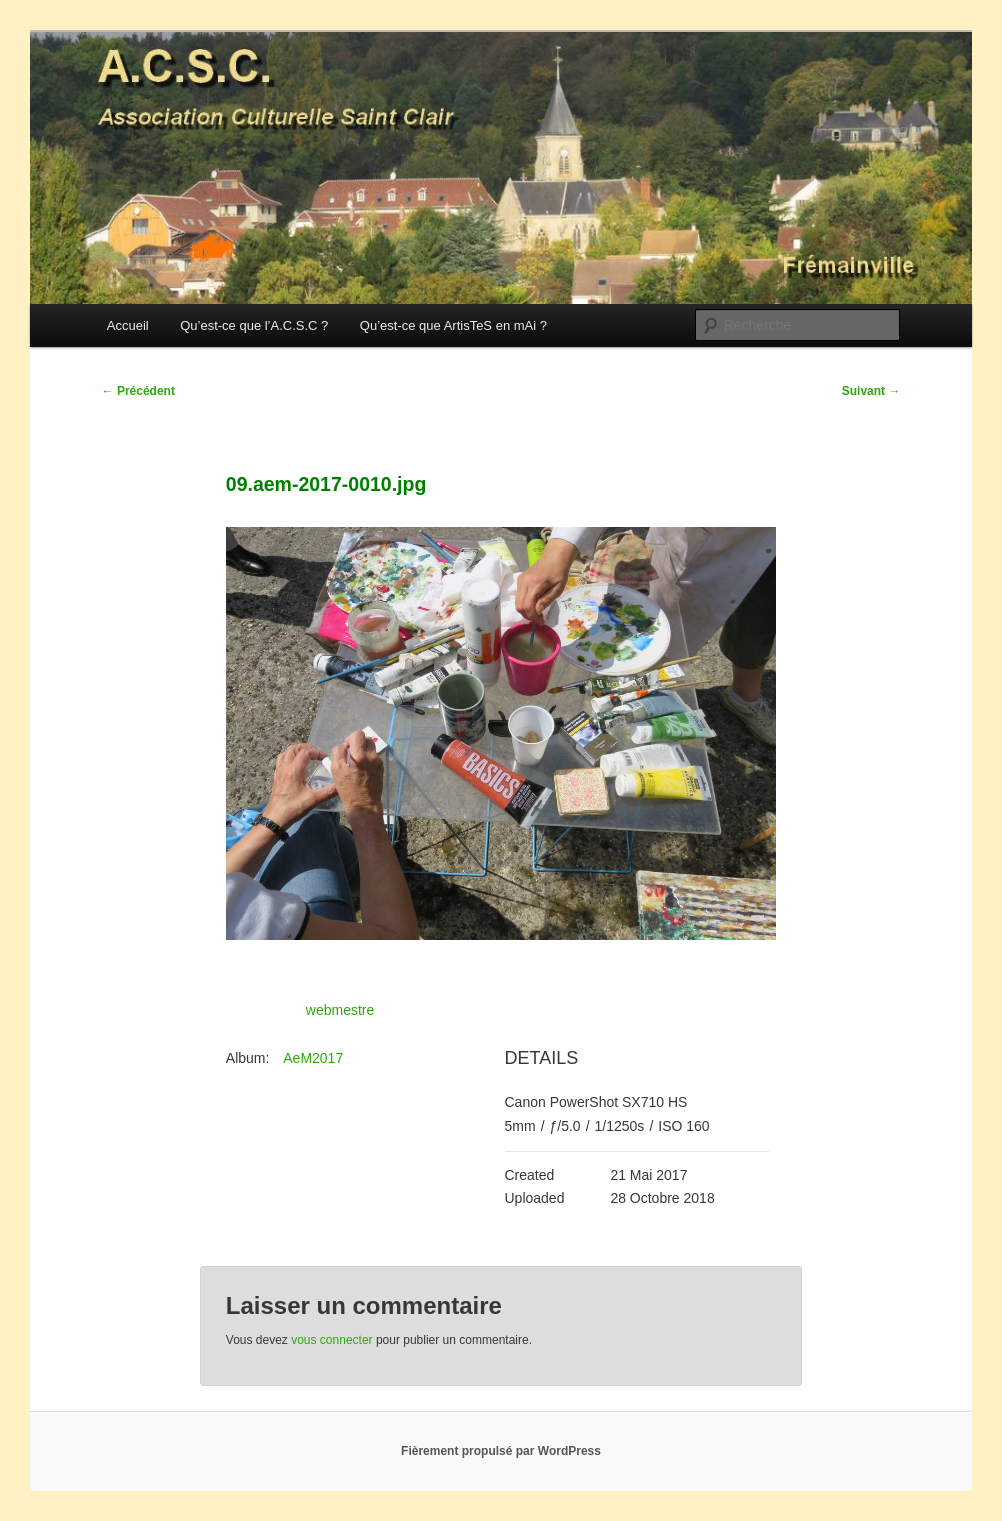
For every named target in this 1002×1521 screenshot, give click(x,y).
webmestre (340, 1010)
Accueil (128, 325)
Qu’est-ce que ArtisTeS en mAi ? (453, 325)
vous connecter (331, 1340)
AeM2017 (313, 1058)
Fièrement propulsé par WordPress (501, 1451)
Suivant (871, 391)
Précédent (138, 391)
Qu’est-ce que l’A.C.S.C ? (254, 325)
